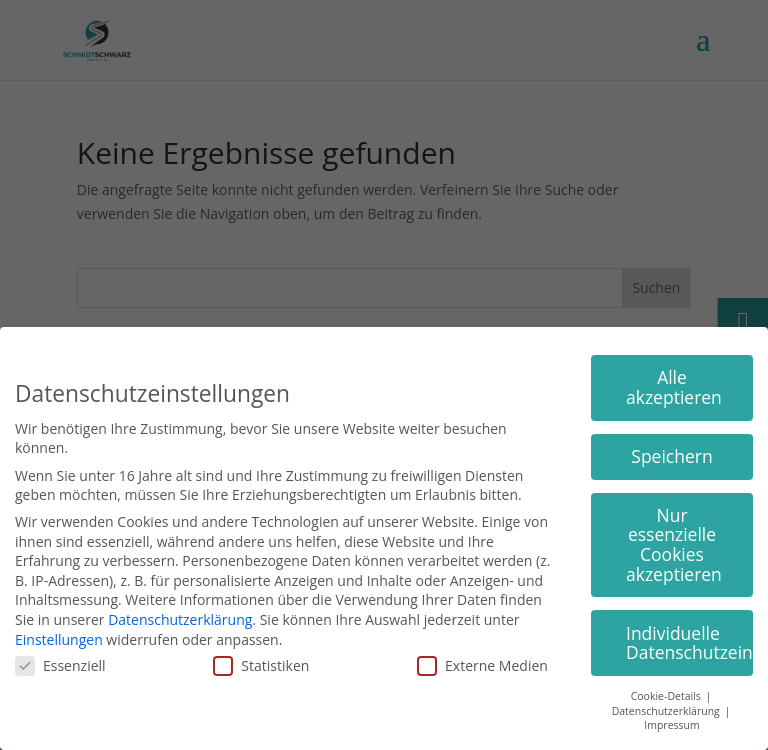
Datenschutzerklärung (180, 619)
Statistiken (261, 665)
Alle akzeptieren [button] (674, 387)
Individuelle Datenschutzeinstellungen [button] (689, 643)
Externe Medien (482, 665)
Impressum (671, 725)
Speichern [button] (671, 456)
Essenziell (60, 665)
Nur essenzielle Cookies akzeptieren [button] (674, 544)
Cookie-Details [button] (667, 696)
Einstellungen (59, 639)
